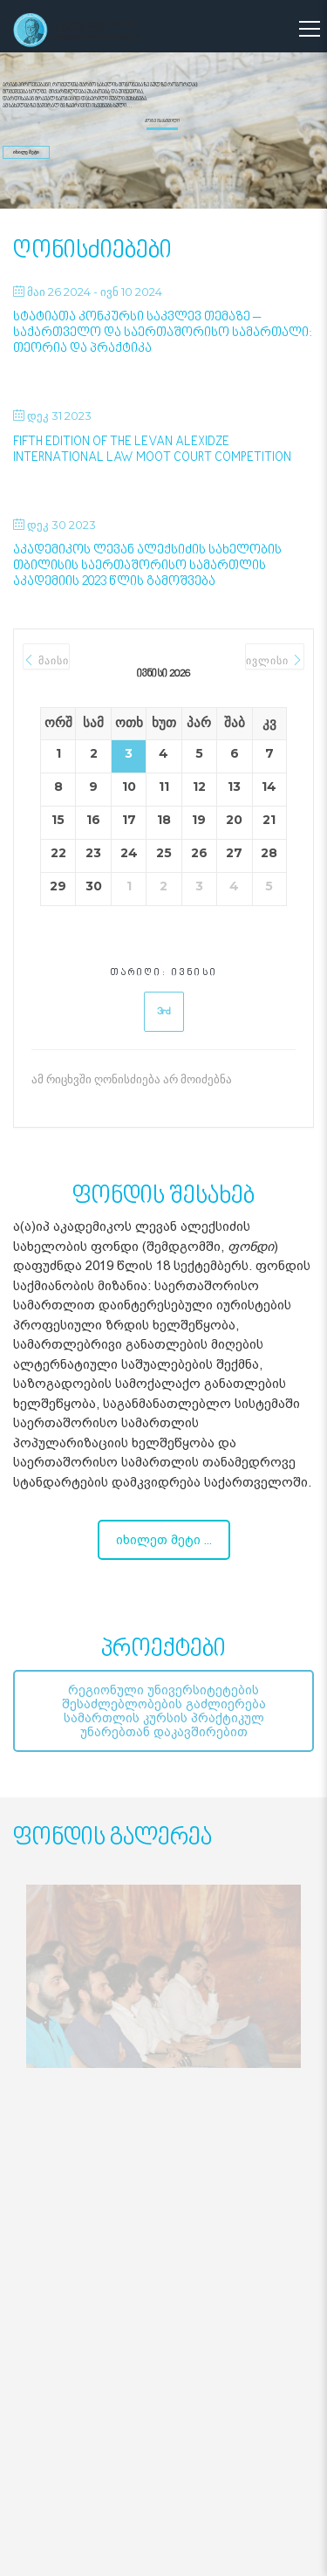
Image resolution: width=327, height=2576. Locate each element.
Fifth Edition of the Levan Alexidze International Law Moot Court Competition (152, 450)
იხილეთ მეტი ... (164, 1540)
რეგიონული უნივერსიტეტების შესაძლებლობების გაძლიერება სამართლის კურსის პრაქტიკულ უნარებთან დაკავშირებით (164, 1711)
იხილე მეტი (26, 152)
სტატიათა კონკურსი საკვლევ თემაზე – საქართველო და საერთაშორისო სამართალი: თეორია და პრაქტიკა (162, 333)
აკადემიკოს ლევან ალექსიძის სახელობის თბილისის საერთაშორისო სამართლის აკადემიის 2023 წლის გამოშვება (147, 566)
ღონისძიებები (92, 251)
